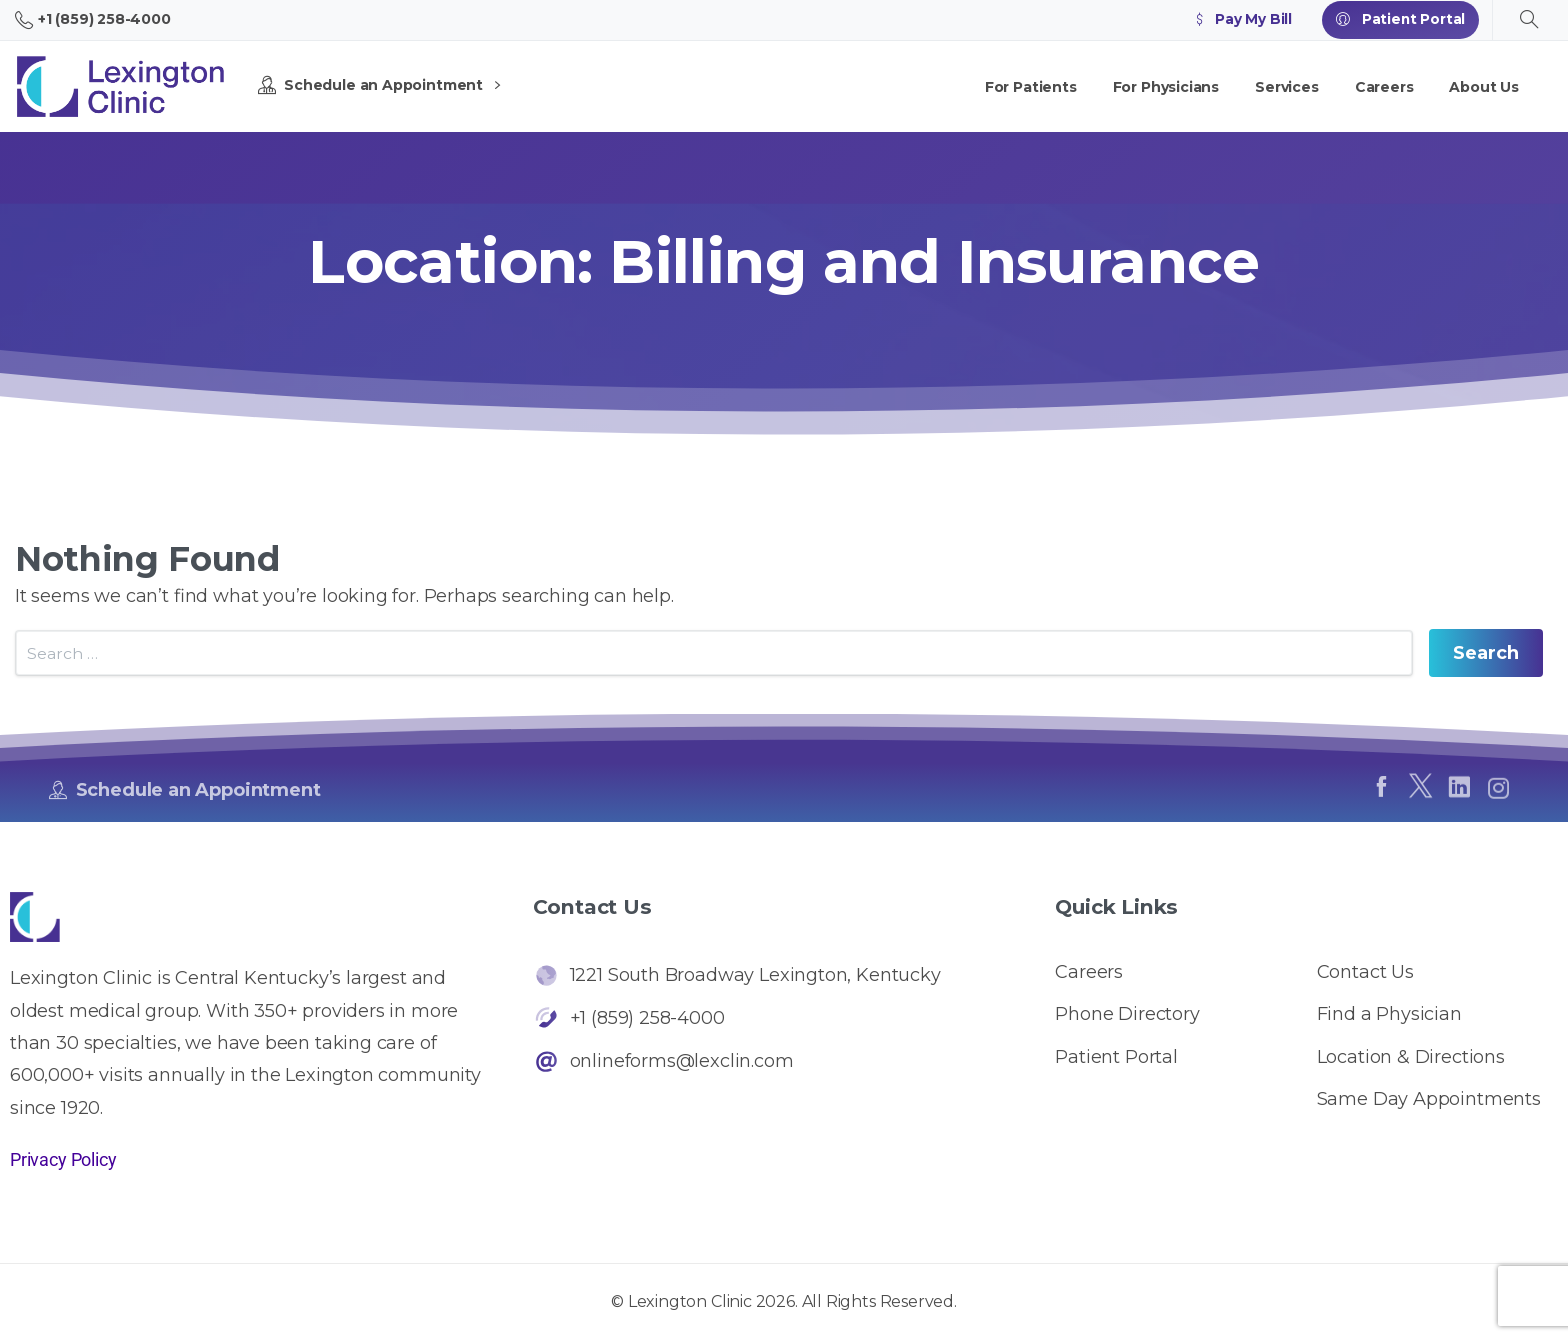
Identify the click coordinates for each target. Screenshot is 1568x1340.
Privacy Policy (63, 1159)
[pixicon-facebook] (1381, 796)
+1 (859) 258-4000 (93, 20)
